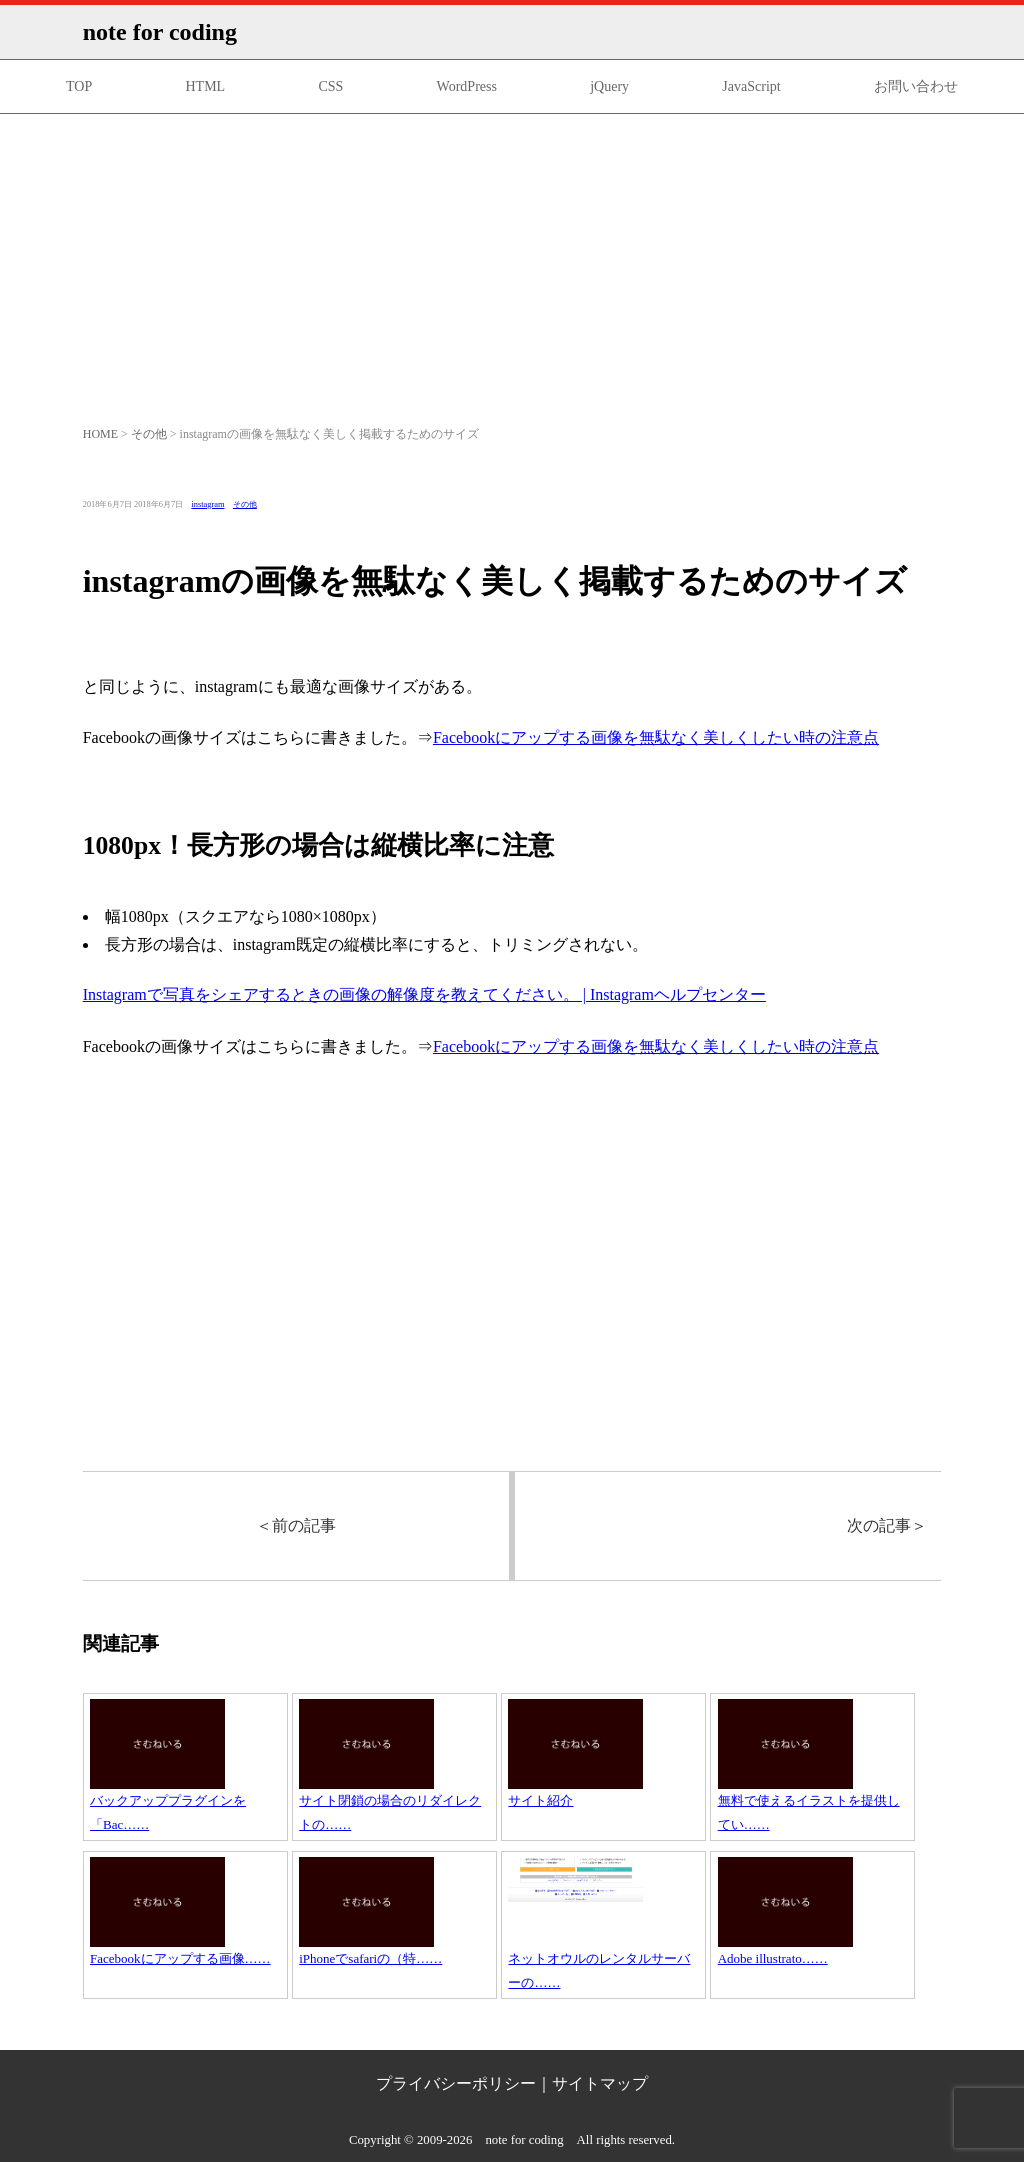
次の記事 (887, 1525)
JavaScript (751, 86)
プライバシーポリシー (456, 2083)
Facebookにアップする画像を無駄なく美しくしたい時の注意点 (656, 737)
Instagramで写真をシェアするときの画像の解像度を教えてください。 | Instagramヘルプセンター (424, 994)
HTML (205, 86)
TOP (79, 86)
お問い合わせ (916, 86)
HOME (100, 434)
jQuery (609, 86)
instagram (207, 504)
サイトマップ (600, 2083)
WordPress (467, 86)
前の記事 (296, 1525)
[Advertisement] (512, 264)
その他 (149, 434)
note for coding (160, 32)
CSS (330, 86)
